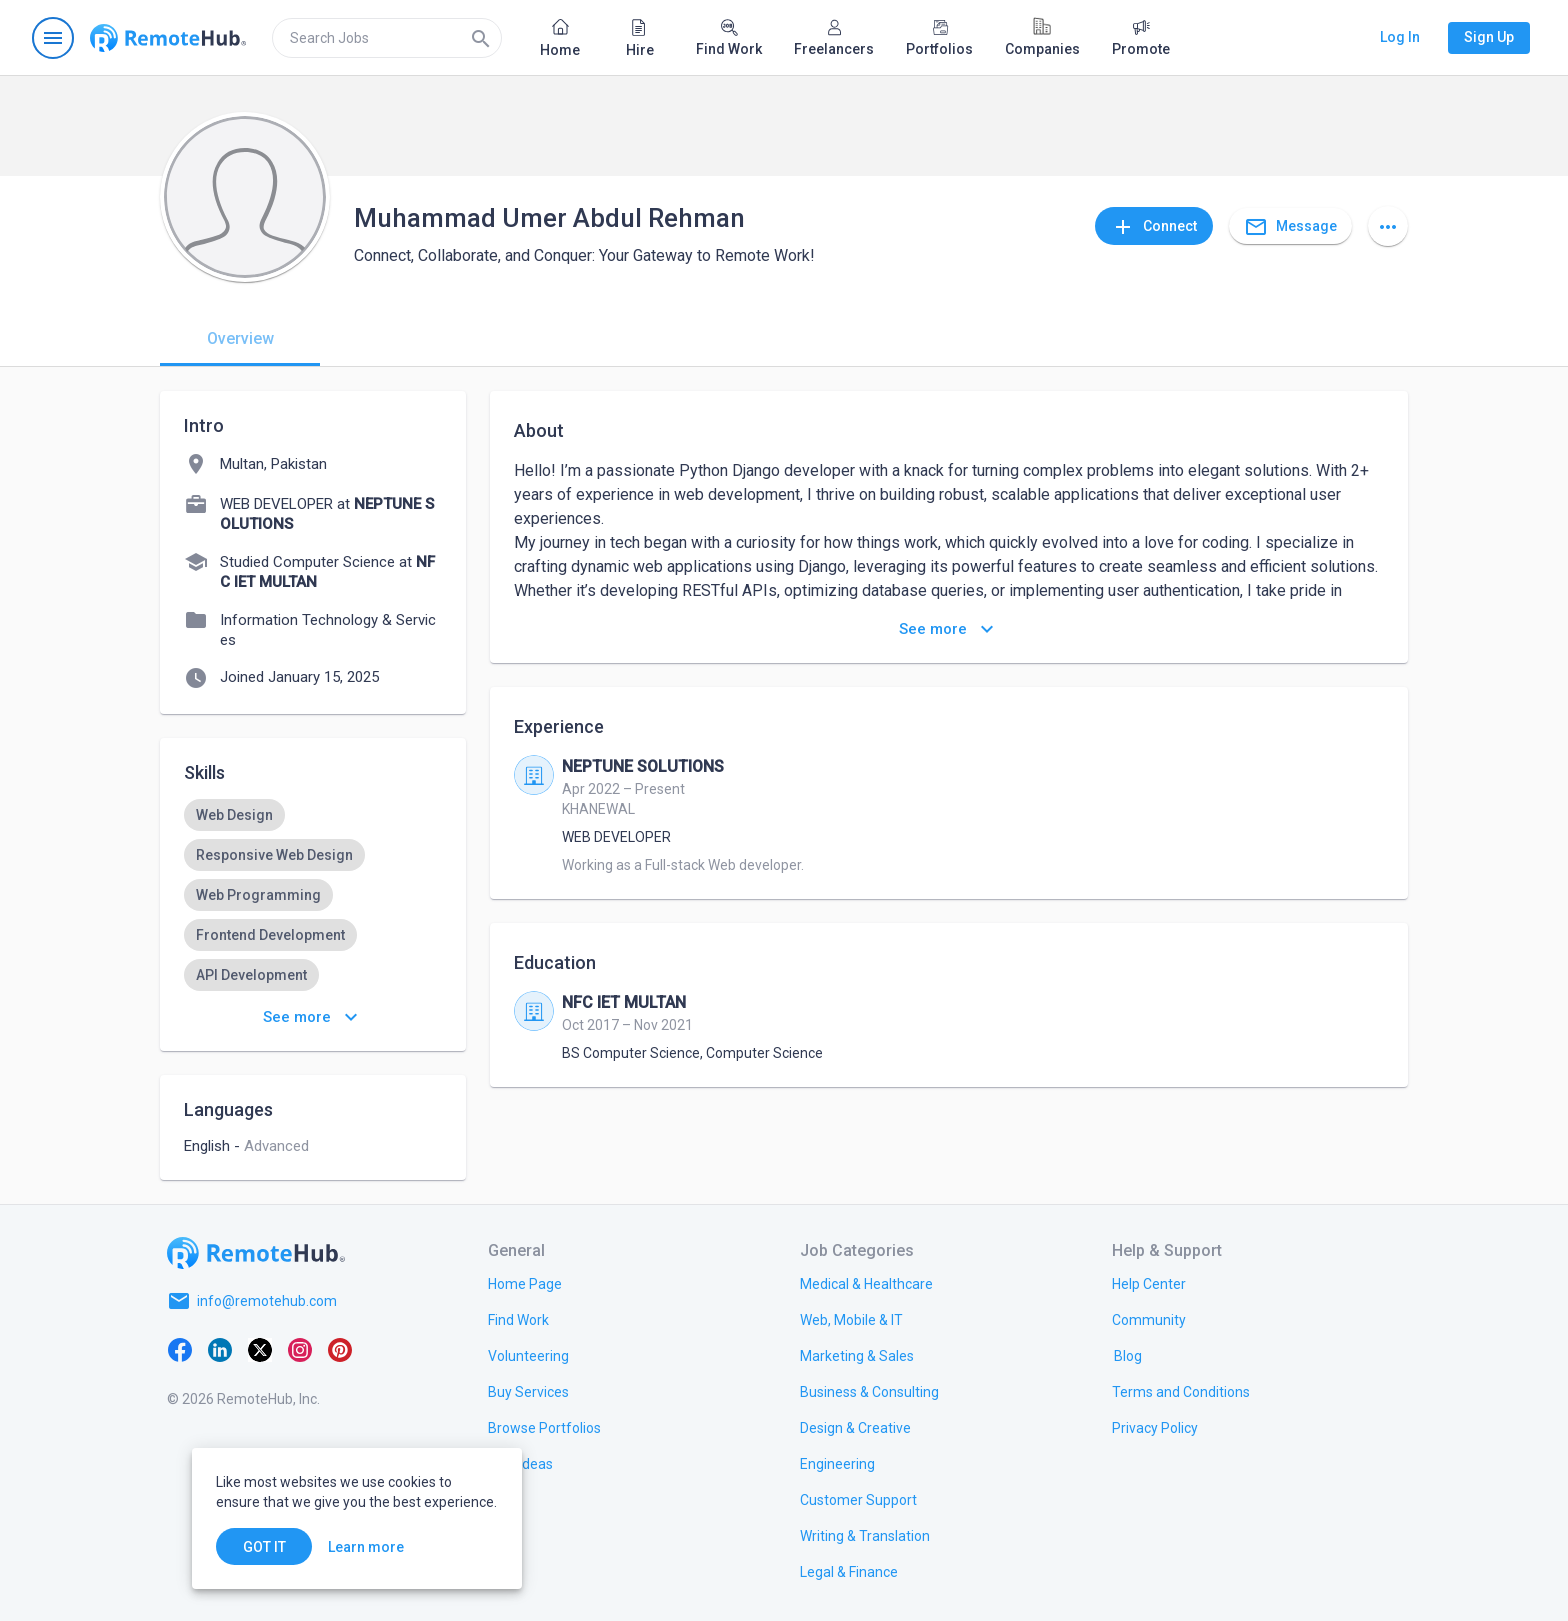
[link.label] (1149, 1283)
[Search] (481, 38)
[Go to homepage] (168, 38)
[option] (234, 815)
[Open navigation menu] (53, 38)
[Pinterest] (340, 1349)
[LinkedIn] (220, 1349)
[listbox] (313, 895)
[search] (387, 38)
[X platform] (260, 1349)
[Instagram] (300, 1349)
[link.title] (525, 1283)
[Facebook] (180, 1349)
